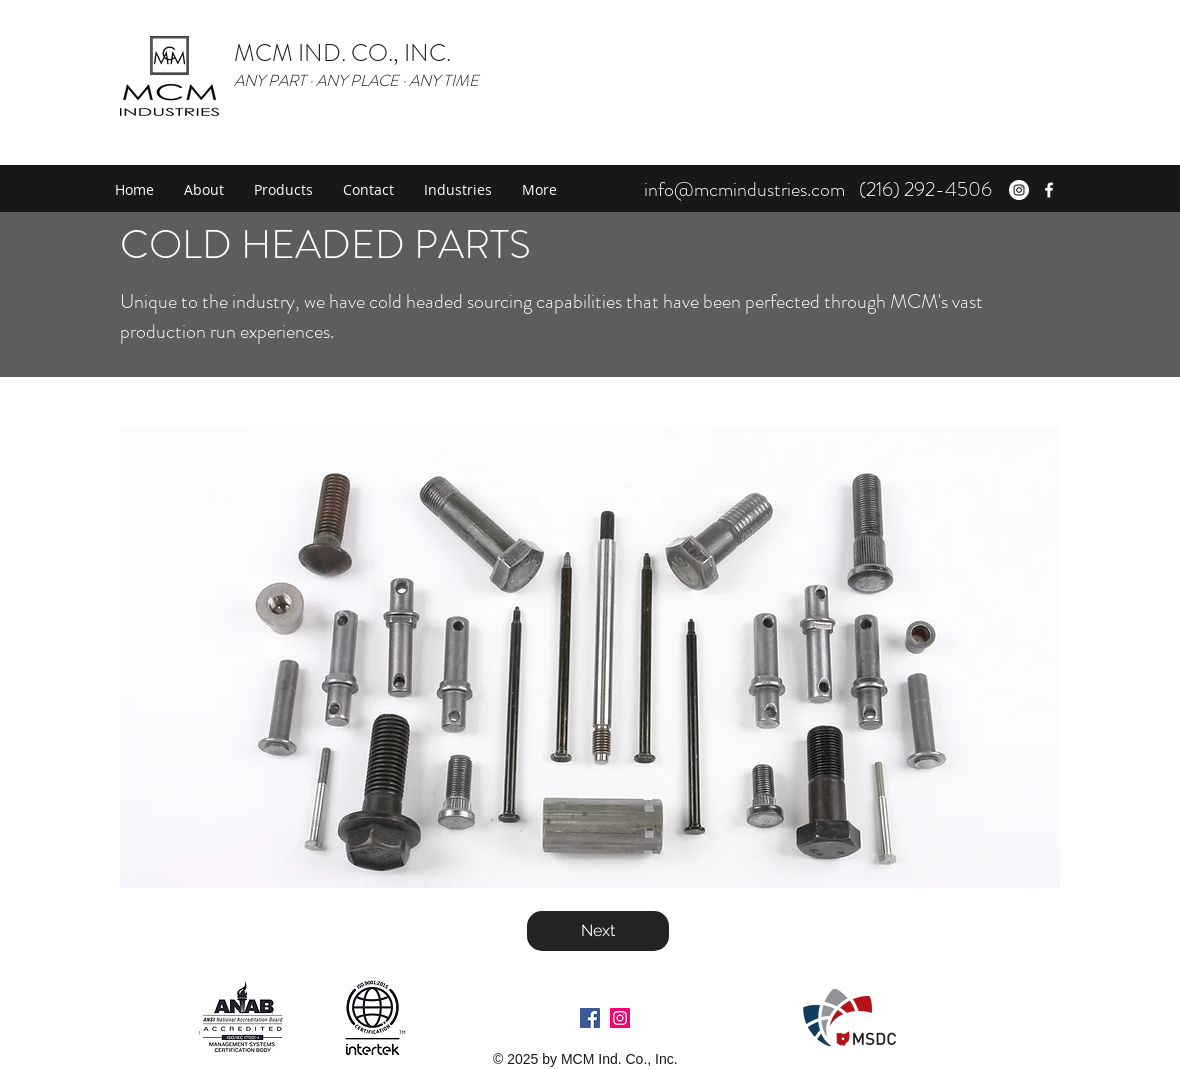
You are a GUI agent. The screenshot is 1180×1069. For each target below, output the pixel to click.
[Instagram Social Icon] (620, 1018)
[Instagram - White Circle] (1019, 190)
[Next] (598, 931)
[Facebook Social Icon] (590, 1018)
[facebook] (1049, 190)
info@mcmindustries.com (744, 189)
